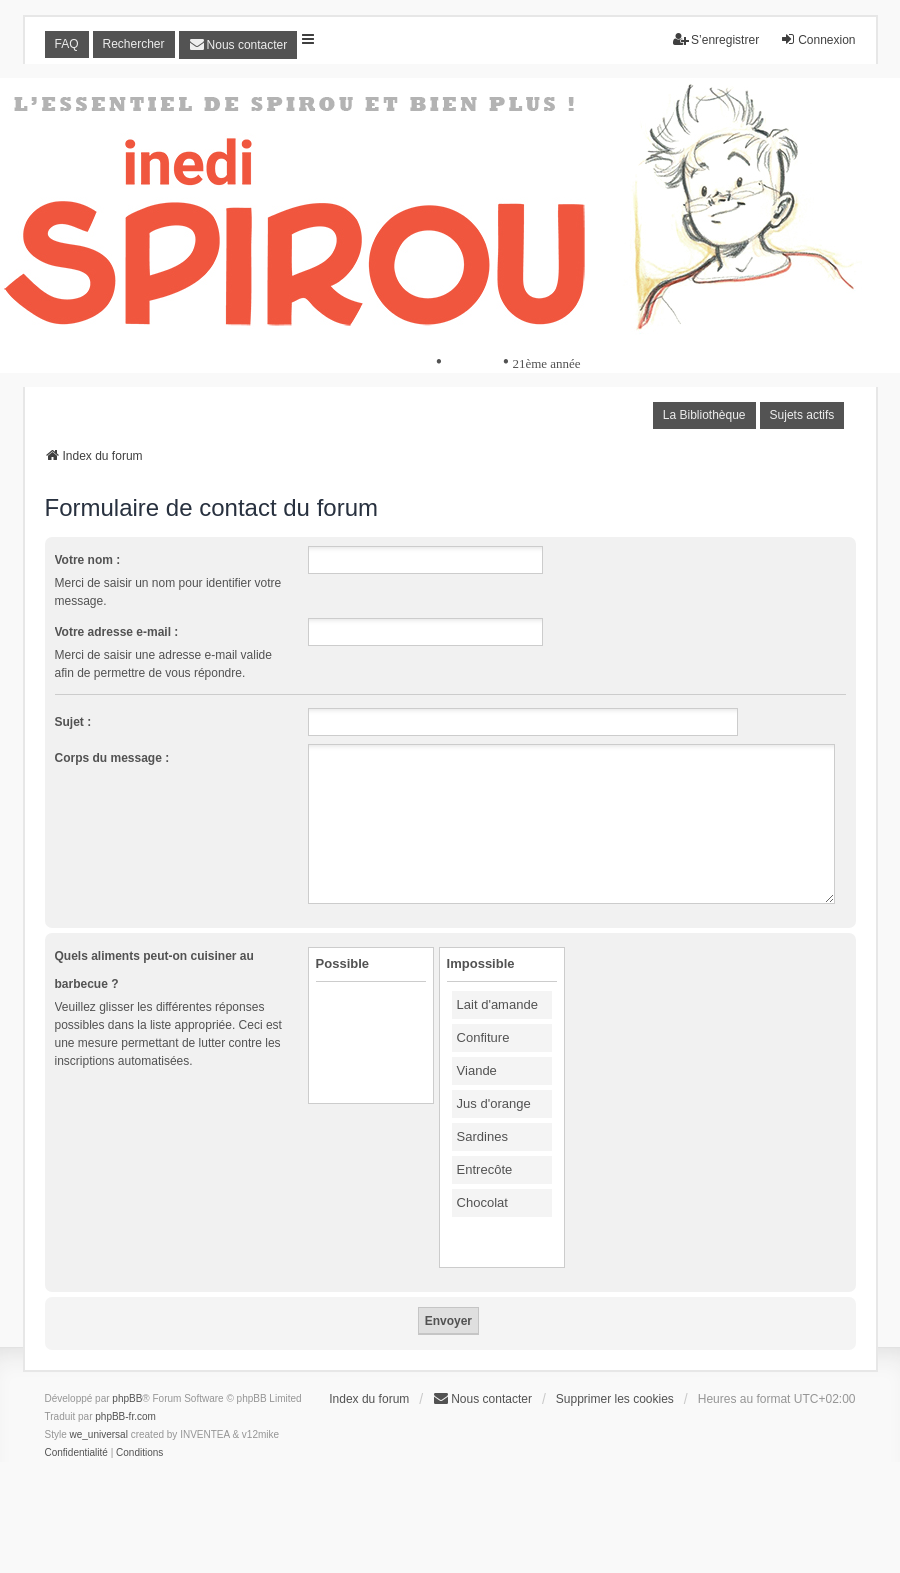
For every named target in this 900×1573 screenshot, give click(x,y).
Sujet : (73, 722)
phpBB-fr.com (125, 1416)
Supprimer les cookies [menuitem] (615, 1399)
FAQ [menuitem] (67, 44)
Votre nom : (88, 560)
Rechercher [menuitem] (134, 44)
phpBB (127, 1398)
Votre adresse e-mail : (117, 632)
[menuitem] (238, 45)
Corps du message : (112, 758)
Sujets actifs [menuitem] (802, 415)
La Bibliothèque (704, 415)
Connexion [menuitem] (817, 39)
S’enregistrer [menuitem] (716, 39)
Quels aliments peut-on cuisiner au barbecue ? (154, 970)
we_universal (99, 1434)
